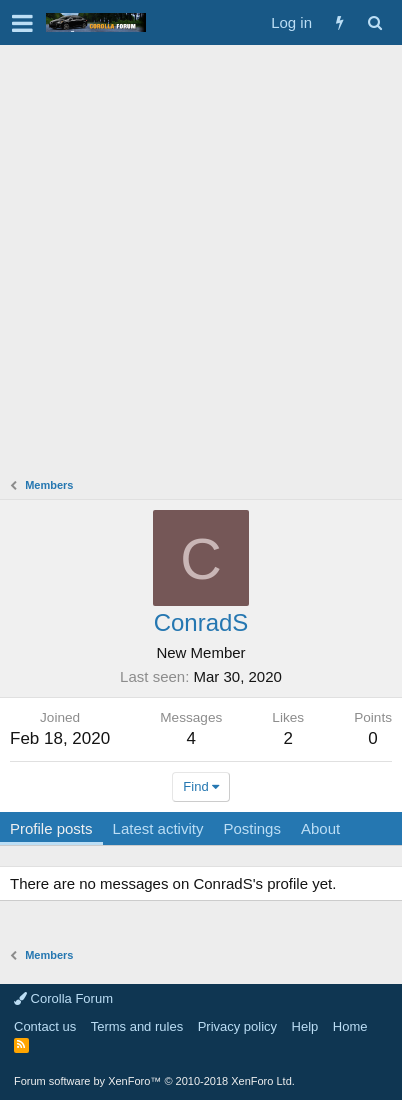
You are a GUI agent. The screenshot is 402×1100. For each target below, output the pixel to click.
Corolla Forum (63, 998)
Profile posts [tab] (51, 828)
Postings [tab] (252, 828)
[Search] (374, 22)
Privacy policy (237, 1026)
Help (305, 1026)
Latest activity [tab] (158, 828)
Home (350, 1026)
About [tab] (320, 828)
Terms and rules (137, 1026)
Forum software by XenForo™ (154, 1081)
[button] (22, 23)
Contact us (45, 1026)
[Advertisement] (201, 256)
